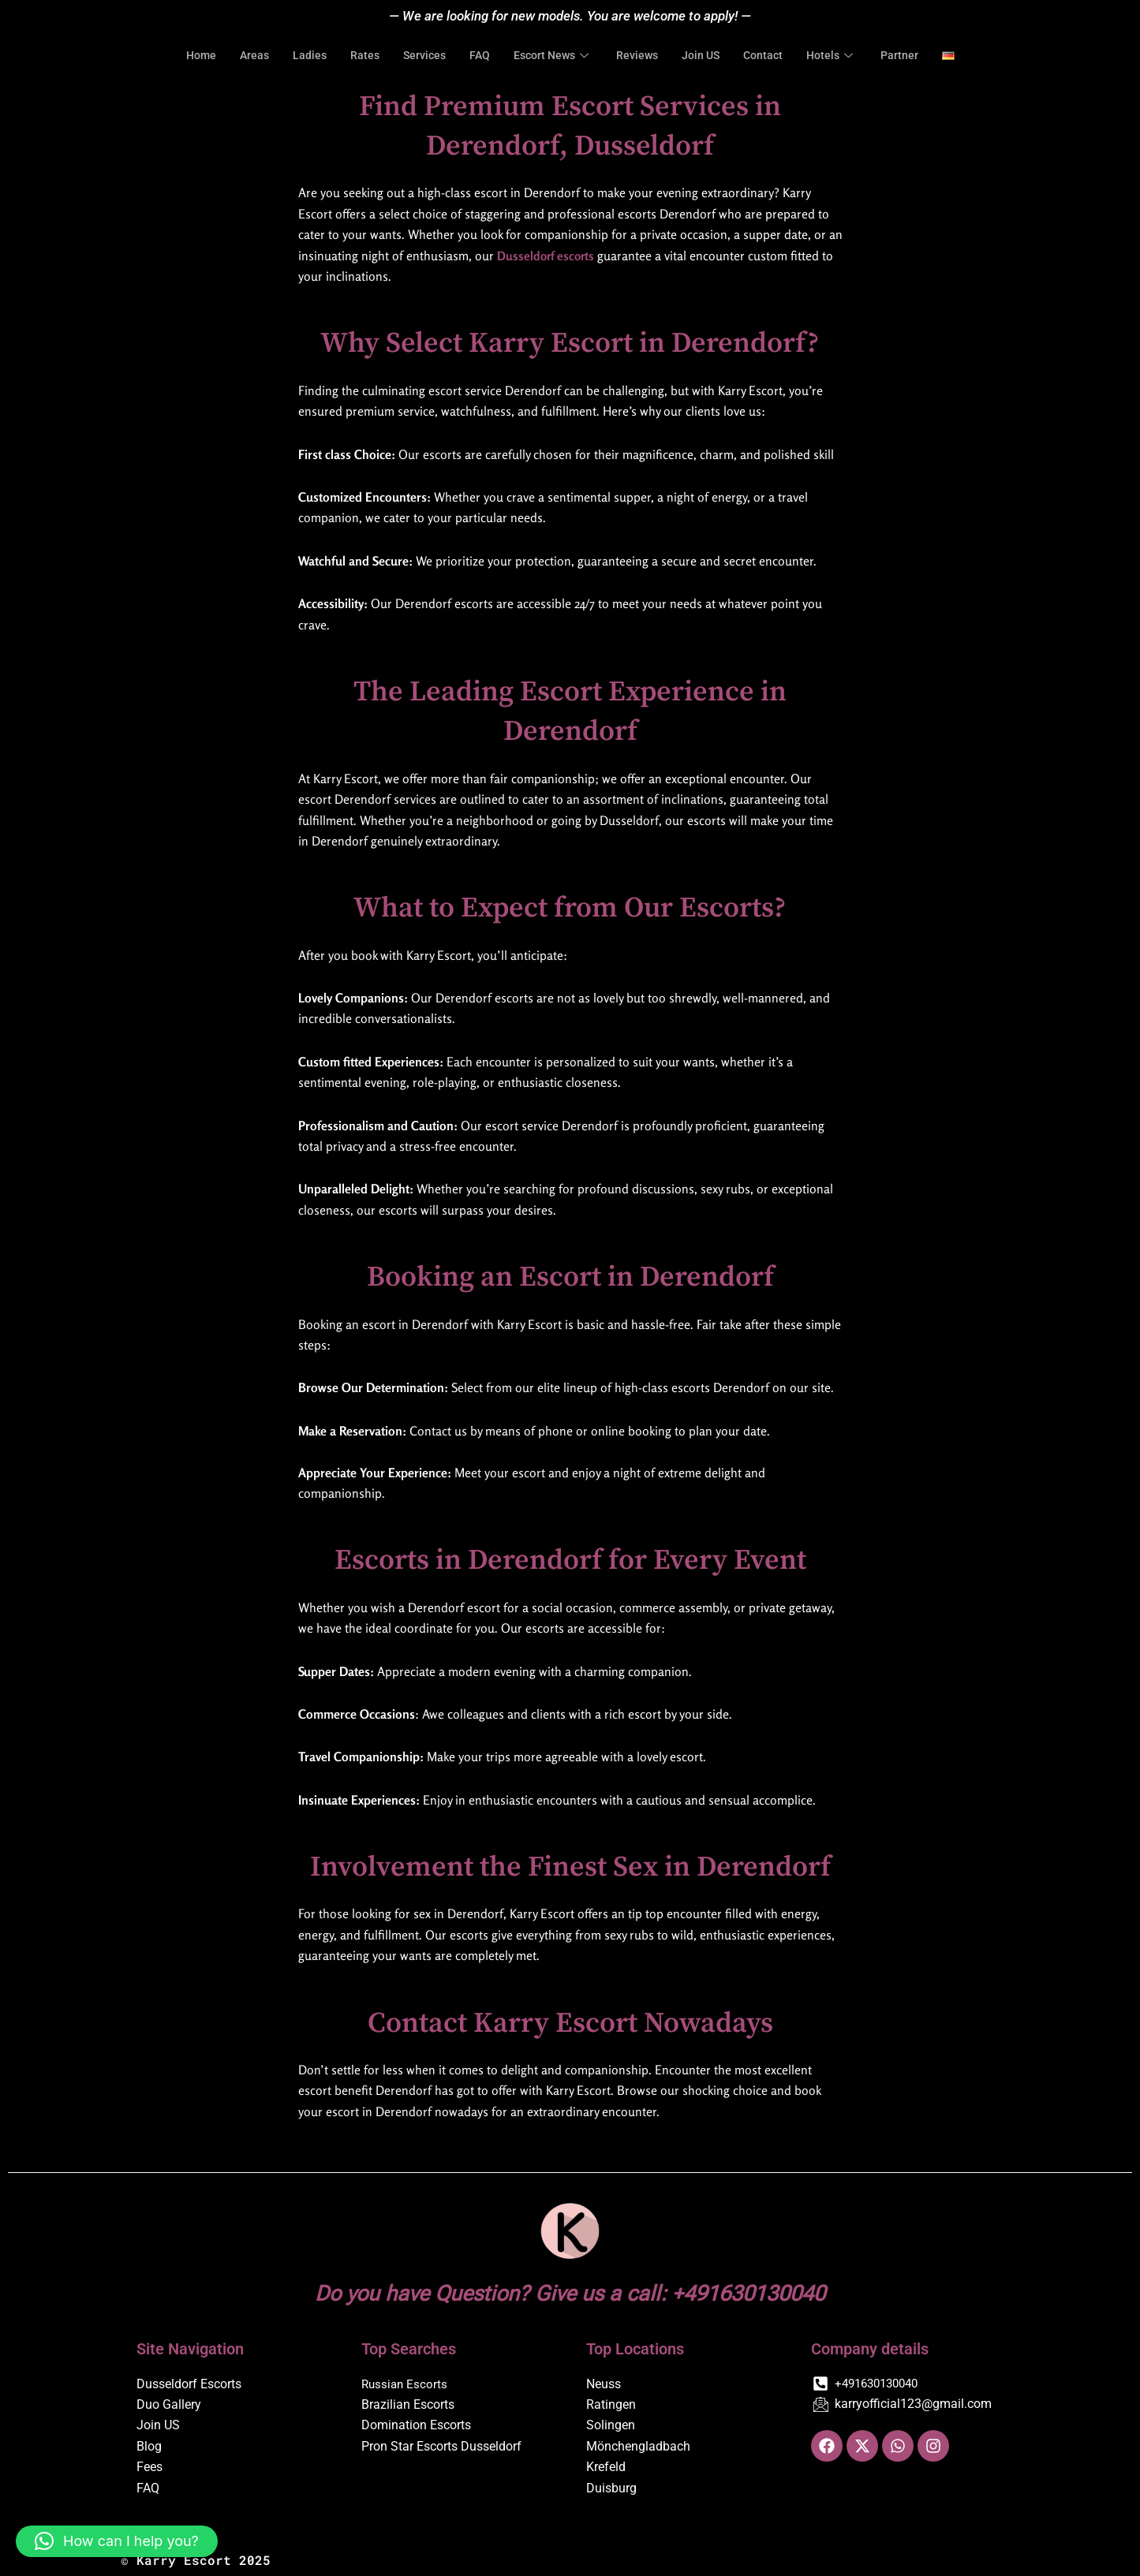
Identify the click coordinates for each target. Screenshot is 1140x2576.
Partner (910, 56)
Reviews (639, 56)
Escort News (552, 56)
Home (190, 56)
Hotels (841, 56)
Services (418, 56)
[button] (117, 2541)
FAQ (475, 56)
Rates (357, 56)
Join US (705, 56)
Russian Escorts (405, 2383)
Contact (770, 56)
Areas (245, 56)
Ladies (301, 56)
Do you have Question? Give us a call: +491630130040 (570, 2292)
